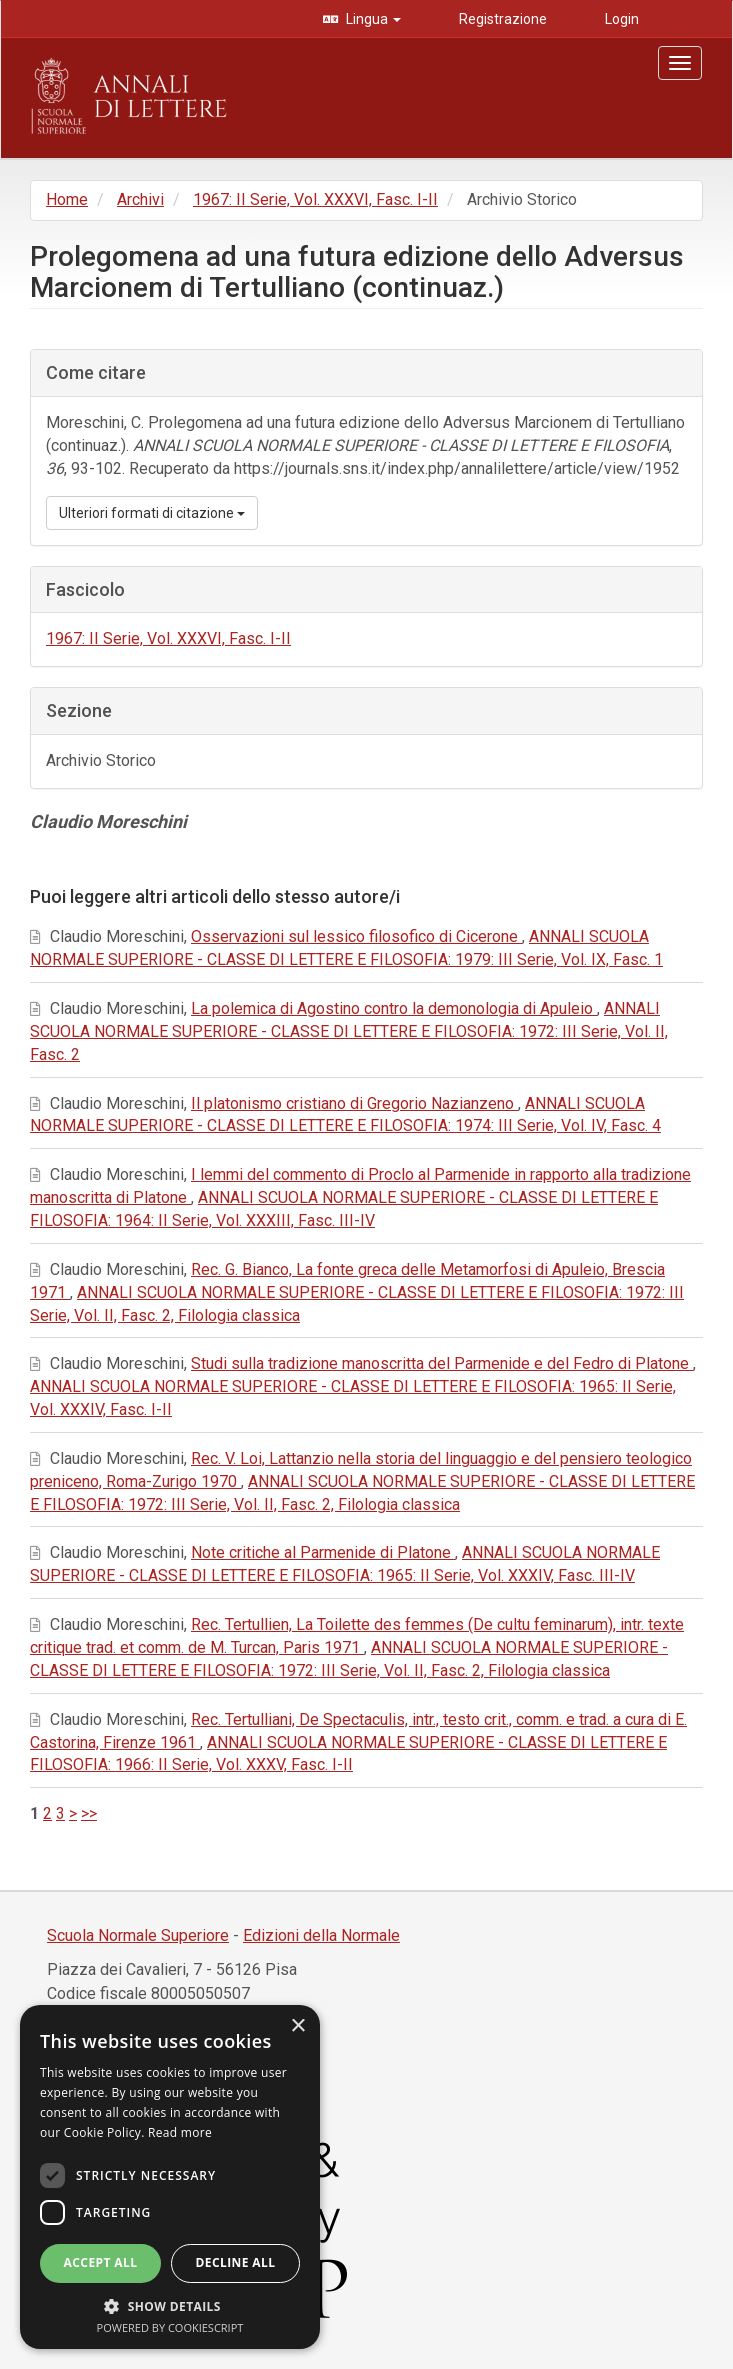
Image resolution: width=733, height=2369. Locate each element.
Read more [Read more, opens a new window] (180, 2132)
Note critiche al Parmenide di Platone (323, 1552)
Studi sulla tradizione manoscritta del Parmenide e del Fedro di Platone (442, 1363)
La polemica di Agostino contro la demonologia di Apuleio (394, 1008)
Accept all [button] (101, 2262)
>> (89, 1813)
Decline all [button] (236, 2262)
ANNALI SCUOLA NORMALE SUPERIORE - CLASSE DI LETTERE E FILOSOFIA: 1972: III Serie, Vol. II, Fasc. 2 (349, 1031)
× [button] (297, 2026)
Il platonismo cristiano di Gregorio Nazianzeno (354, 1103)
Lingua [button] (372, 19)
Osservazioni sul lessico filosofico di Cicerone (356, 936)
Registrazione (501, 19)
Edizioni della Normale (321, 1935)
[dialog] (170, 2177)
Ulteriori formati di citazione (152, 513)
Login (620, 19)
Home (67, 199)
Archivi (140, 199)
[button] (170, 2305)
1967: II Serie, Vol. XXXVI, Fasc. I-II (315, 199)
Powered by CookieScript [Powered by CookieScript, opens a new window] (170, 2327)
